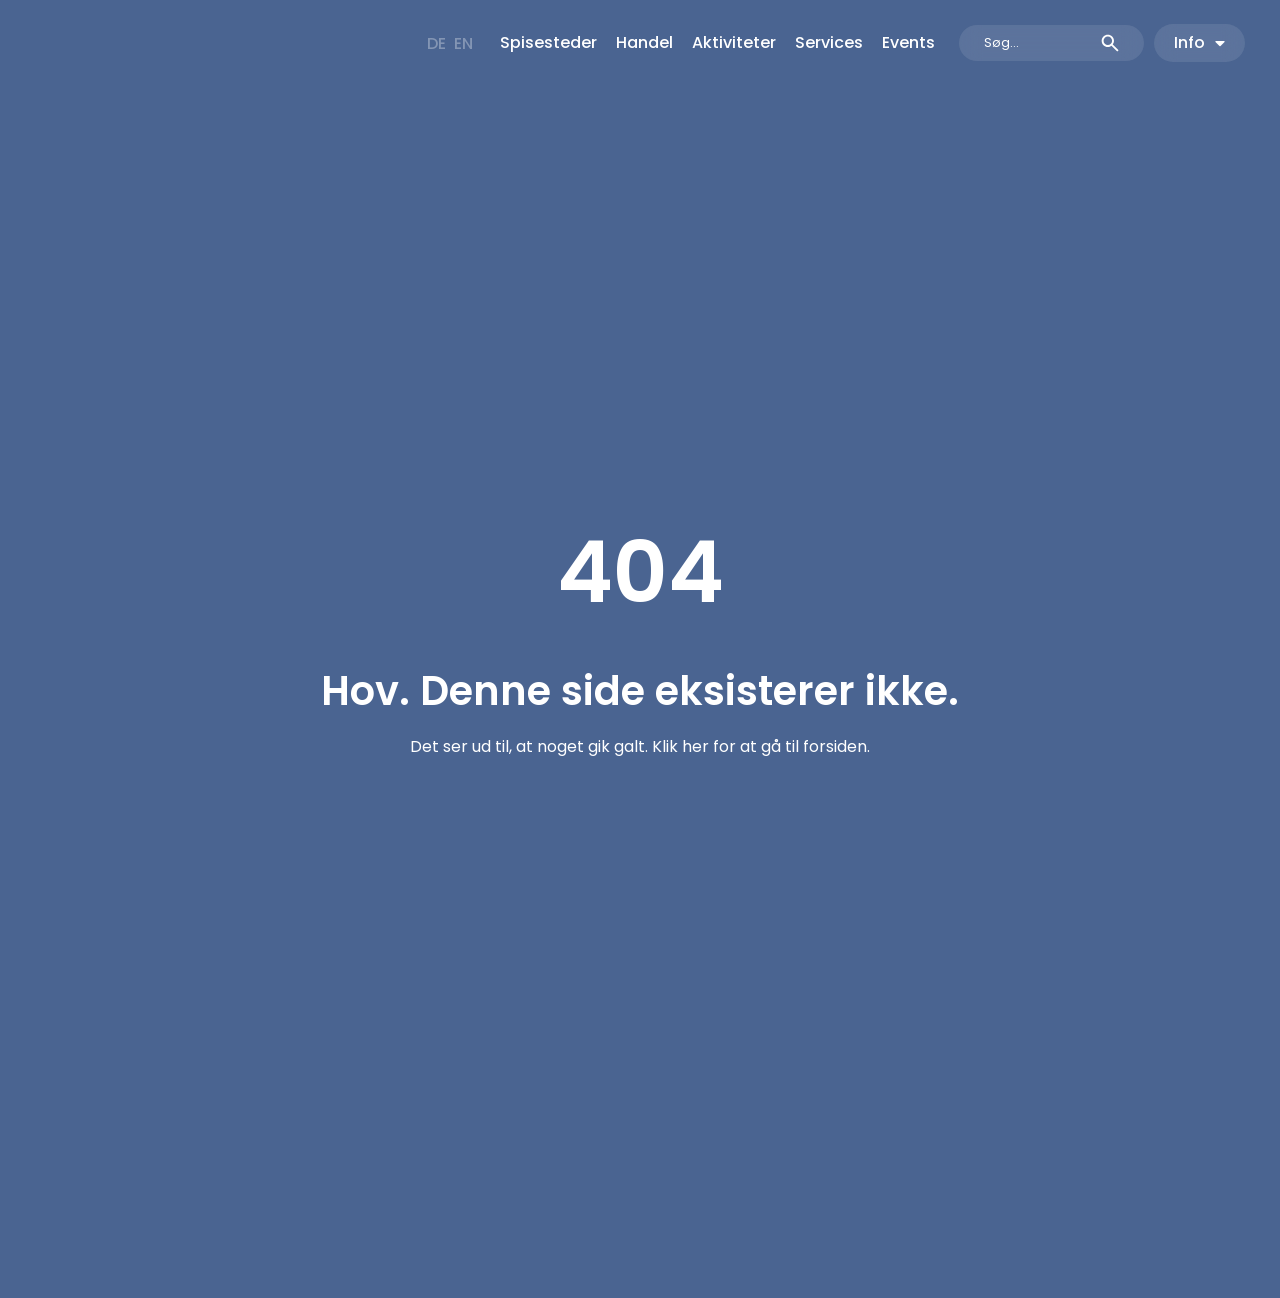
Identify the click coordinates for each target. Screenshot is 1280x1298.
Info (1199, 43)
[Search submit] (1110, 43)
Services (829, 42)
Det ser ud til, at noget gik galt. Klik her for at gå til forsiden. (640, 746)
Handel (644, 42)
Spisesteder (548, 42)
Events (908, 42)
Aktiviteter (734, 42)
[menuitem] (436, 43)
